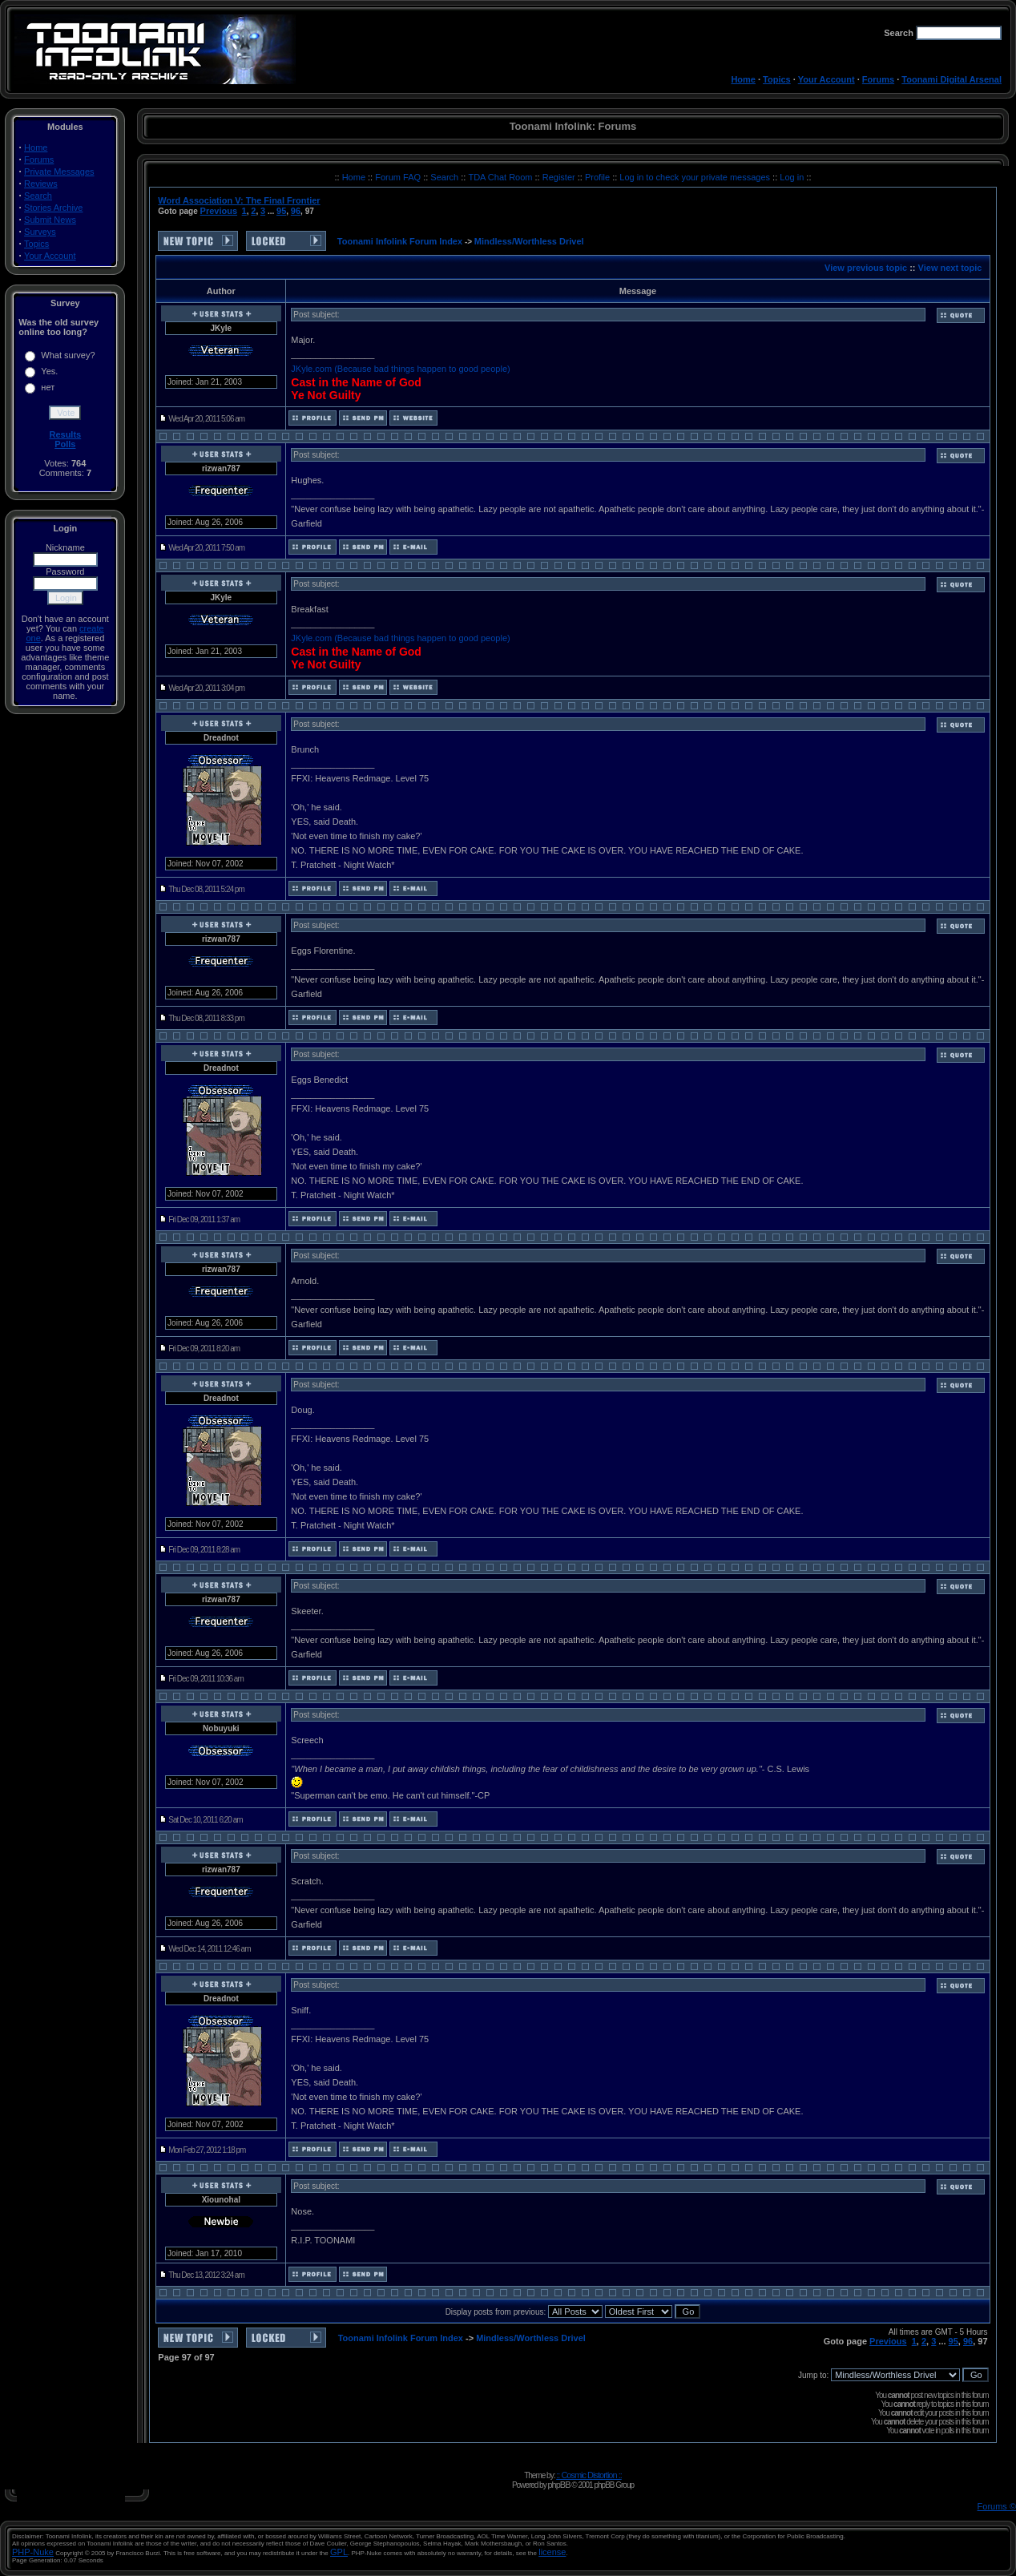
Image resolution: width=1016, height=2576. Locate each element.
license (552, 2552)
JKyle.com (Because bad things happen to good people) (400, 368)
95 (281, 211)
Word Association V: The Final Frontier (239, 200)
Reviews (41, 183)
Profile (598, 177)
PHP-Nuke (33, 2552)
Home (743, 79)
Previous (218, 211)
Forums (878, 79)
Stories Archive (53, 207)
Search (38, 195)
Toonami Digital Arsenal (951, 79)
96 (295, 211)
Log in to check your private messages (695, 177)
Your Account (826, 79)
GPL (339, 2552)
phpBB (558, 2484)
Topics (777, 79)
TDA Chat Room (501, 177)
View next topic (950, 268)
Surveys (40, 231)
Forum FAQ (399, 177)
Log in (792, 177)
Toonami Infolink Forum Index (399, 241)
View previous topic (865, 268)
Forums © (997, 2506)
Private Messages (59, 171)
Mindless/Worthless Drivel (529, 241)
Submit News (50, 219)
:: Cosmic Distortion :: (589, 2475)
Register (560, 177)
